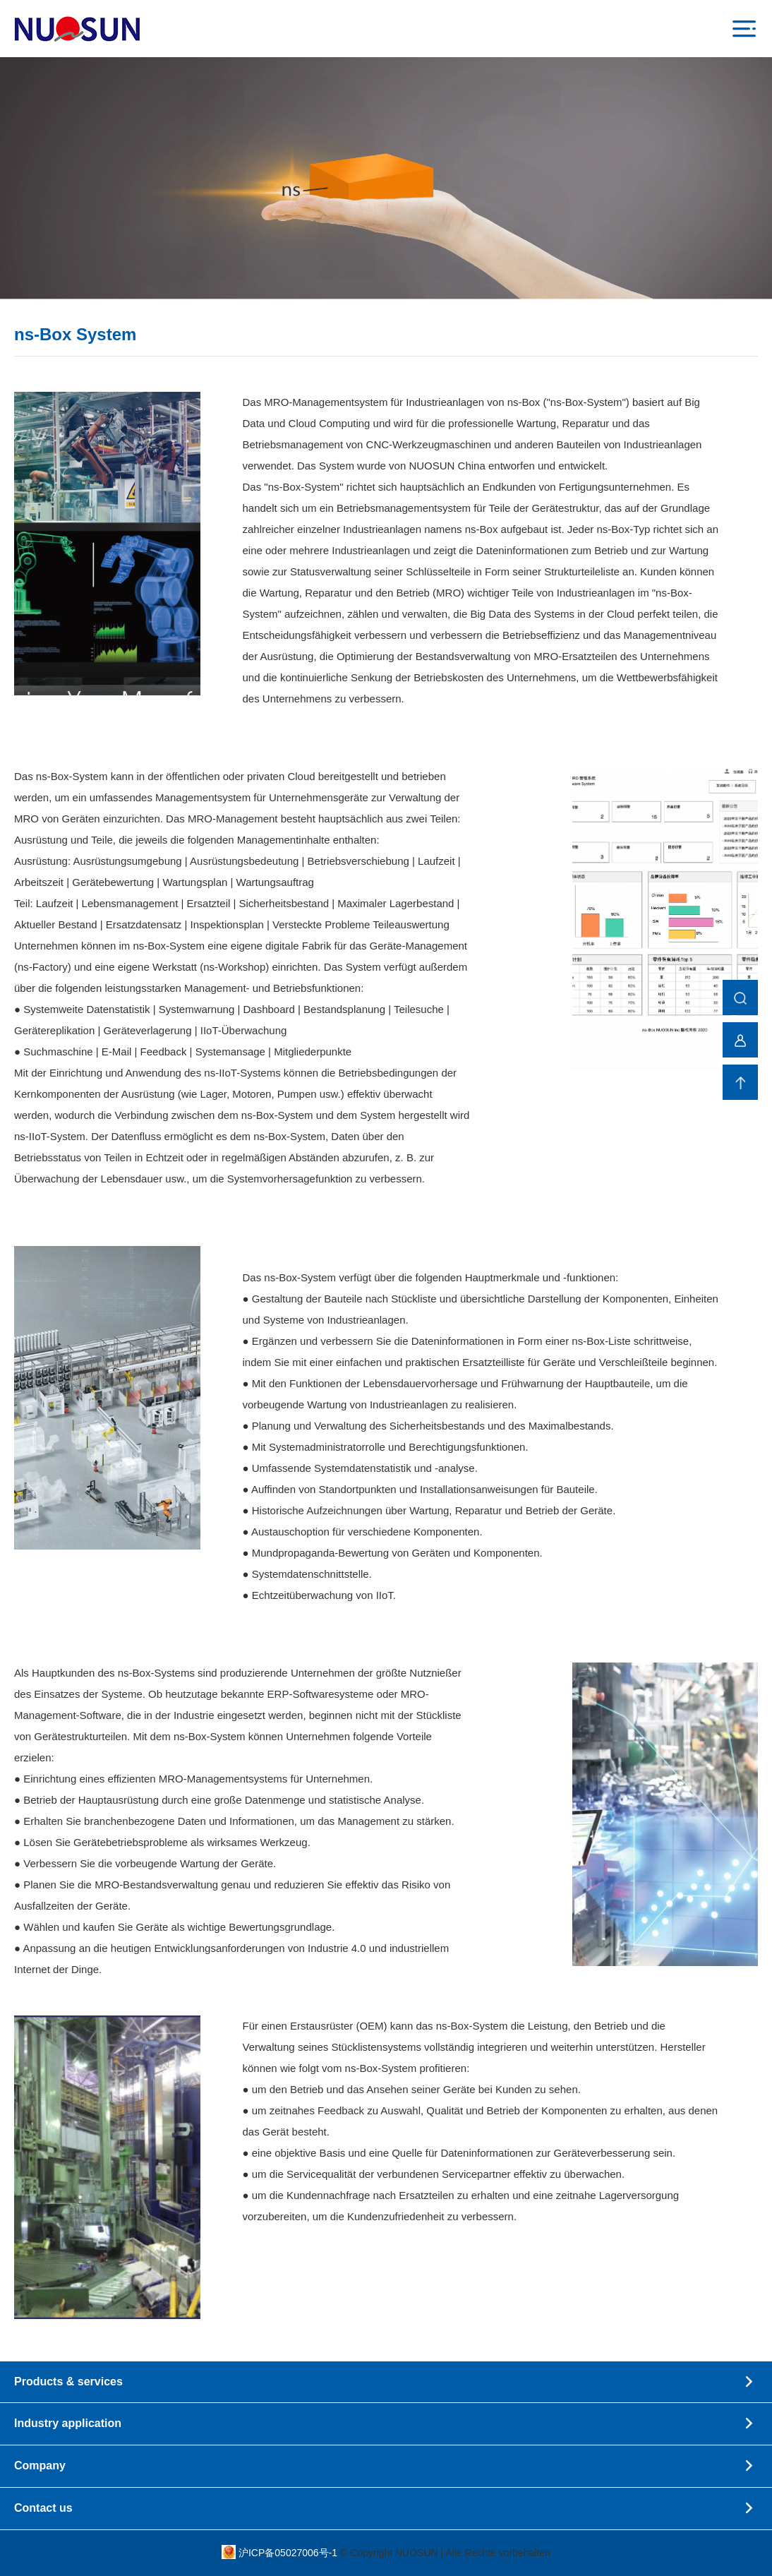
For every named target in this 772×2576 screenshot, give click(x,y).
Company (386, 2466)
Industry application (386, 2424)
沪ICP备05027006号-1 (289, 2552)
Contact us (386, 2508)
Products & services (386, 2382)
